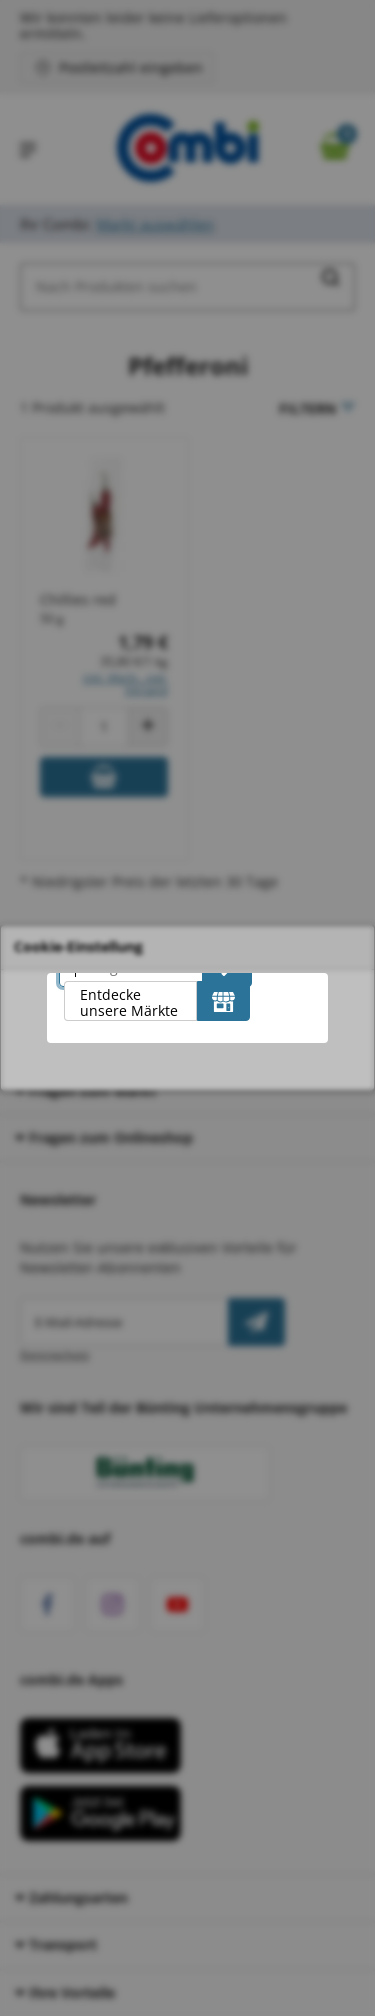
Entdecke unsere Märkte (129, 1002)
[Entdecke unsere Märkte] (223, 1001)
